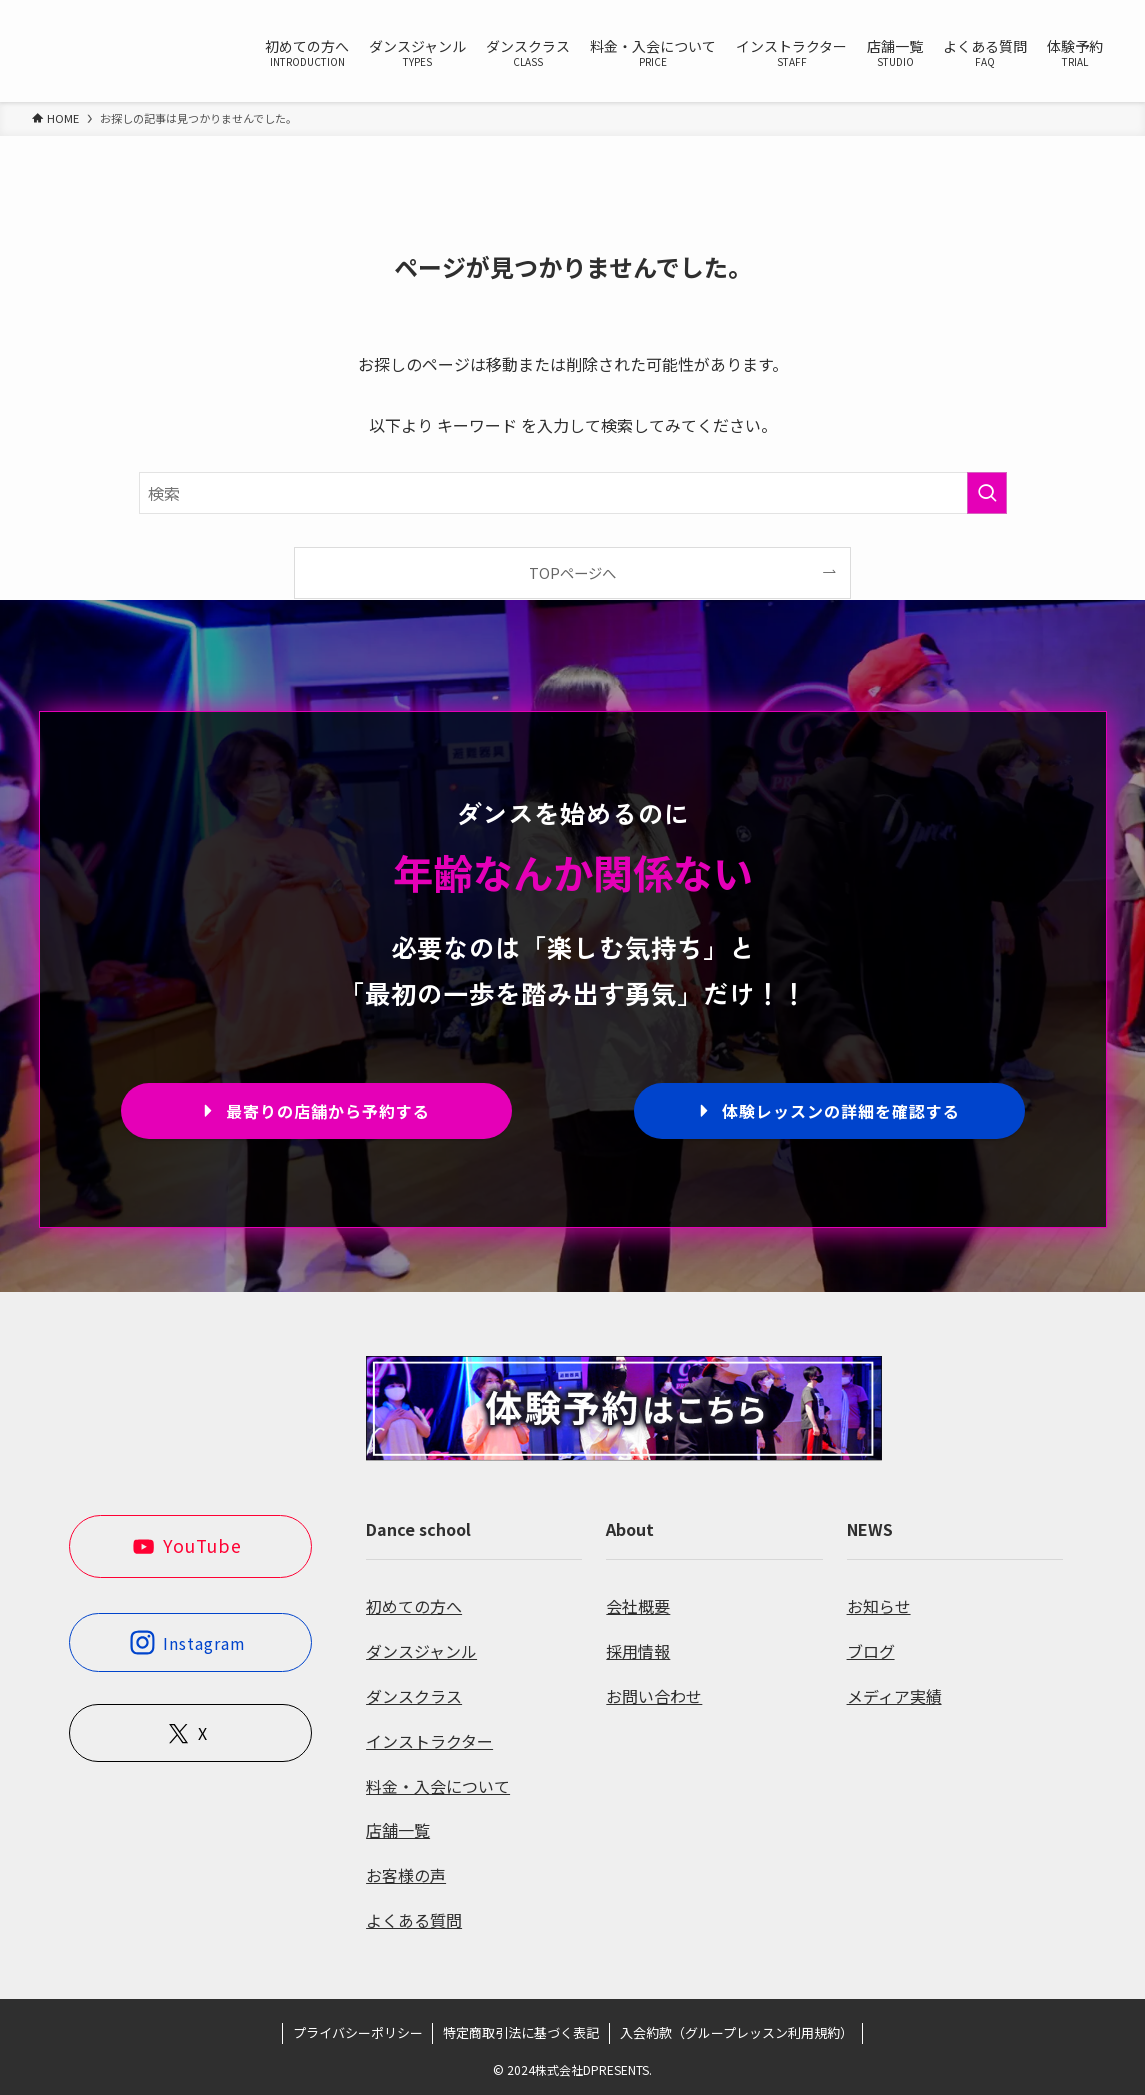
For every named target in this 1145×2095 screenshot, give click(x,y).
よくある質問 (414, 1920)
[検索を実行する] (987, 493)
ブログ (871, 1651)
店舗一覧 (398, 1830)
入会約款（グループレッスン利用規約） (736, 2032)
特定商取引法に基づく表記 (521, 2032)
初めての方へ (414, 1606)
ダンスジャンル (421, 1651)
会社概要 (638, 1606)
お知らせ (879, 1606)
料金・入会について (438, 1786)
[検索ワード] (573, 493)
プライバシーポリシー (358, 2032)
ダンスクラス (414, 1696)
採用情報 (638, 1651)
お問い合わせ (654, 1696)
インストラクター (429, 1741)
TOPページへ (572, 572)
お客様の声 (406, 1875)
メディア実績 (894, 1696)
